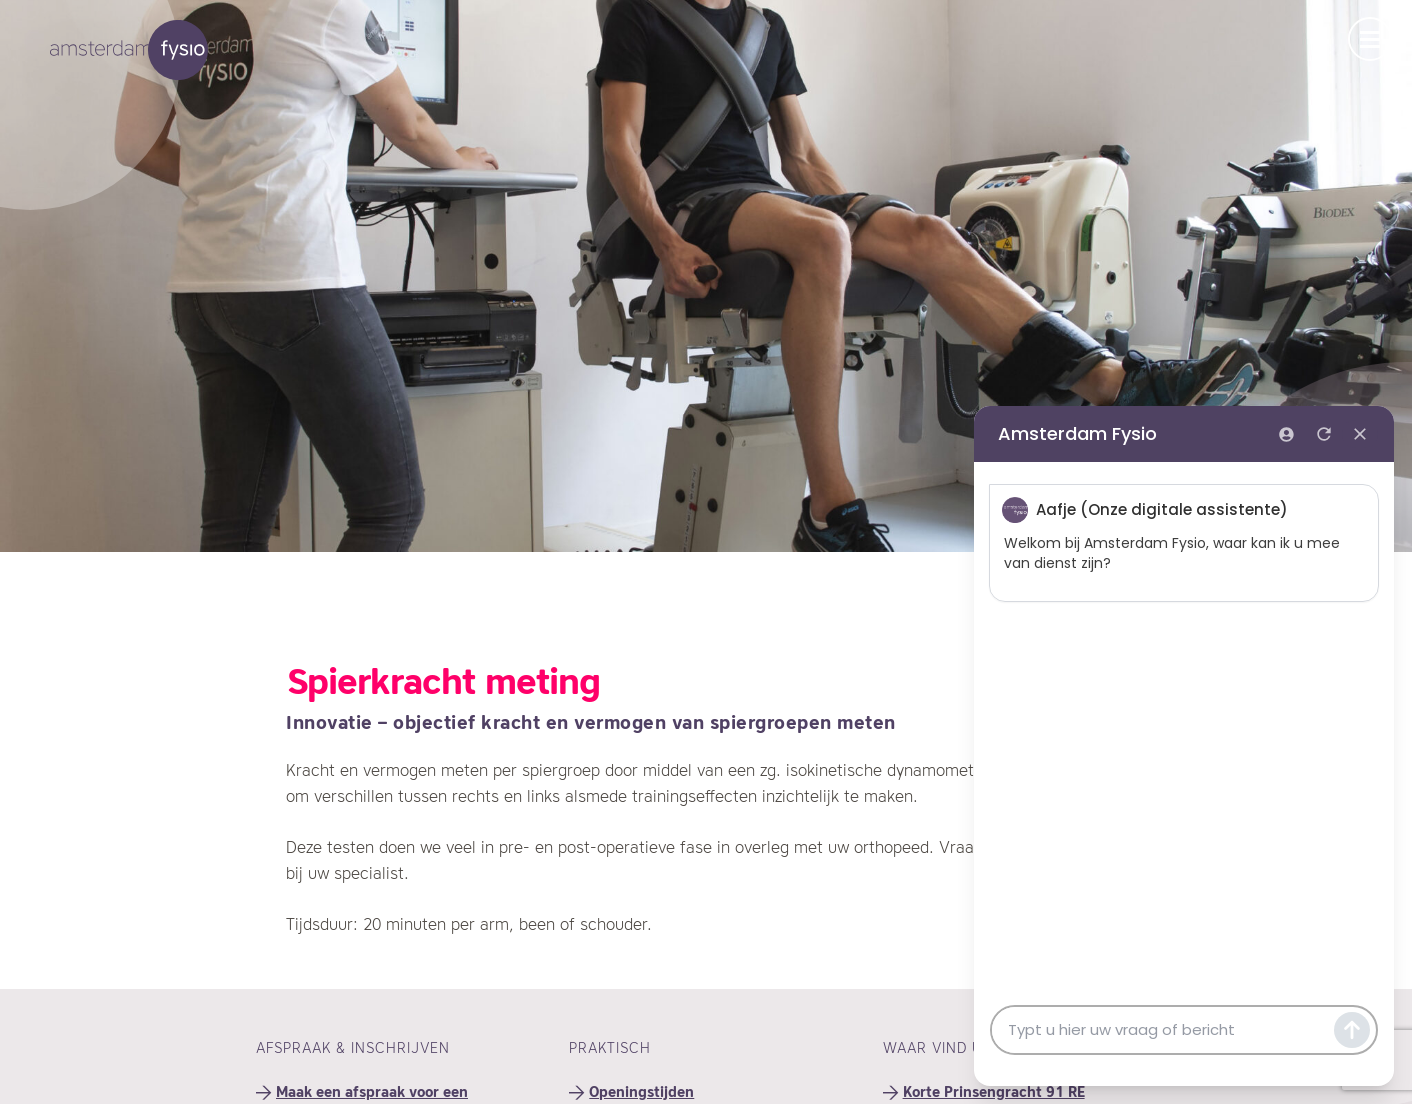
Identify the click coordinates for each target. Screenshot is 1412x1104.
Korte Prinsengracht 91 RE (994, 1093)
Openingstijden (641, 1093)
